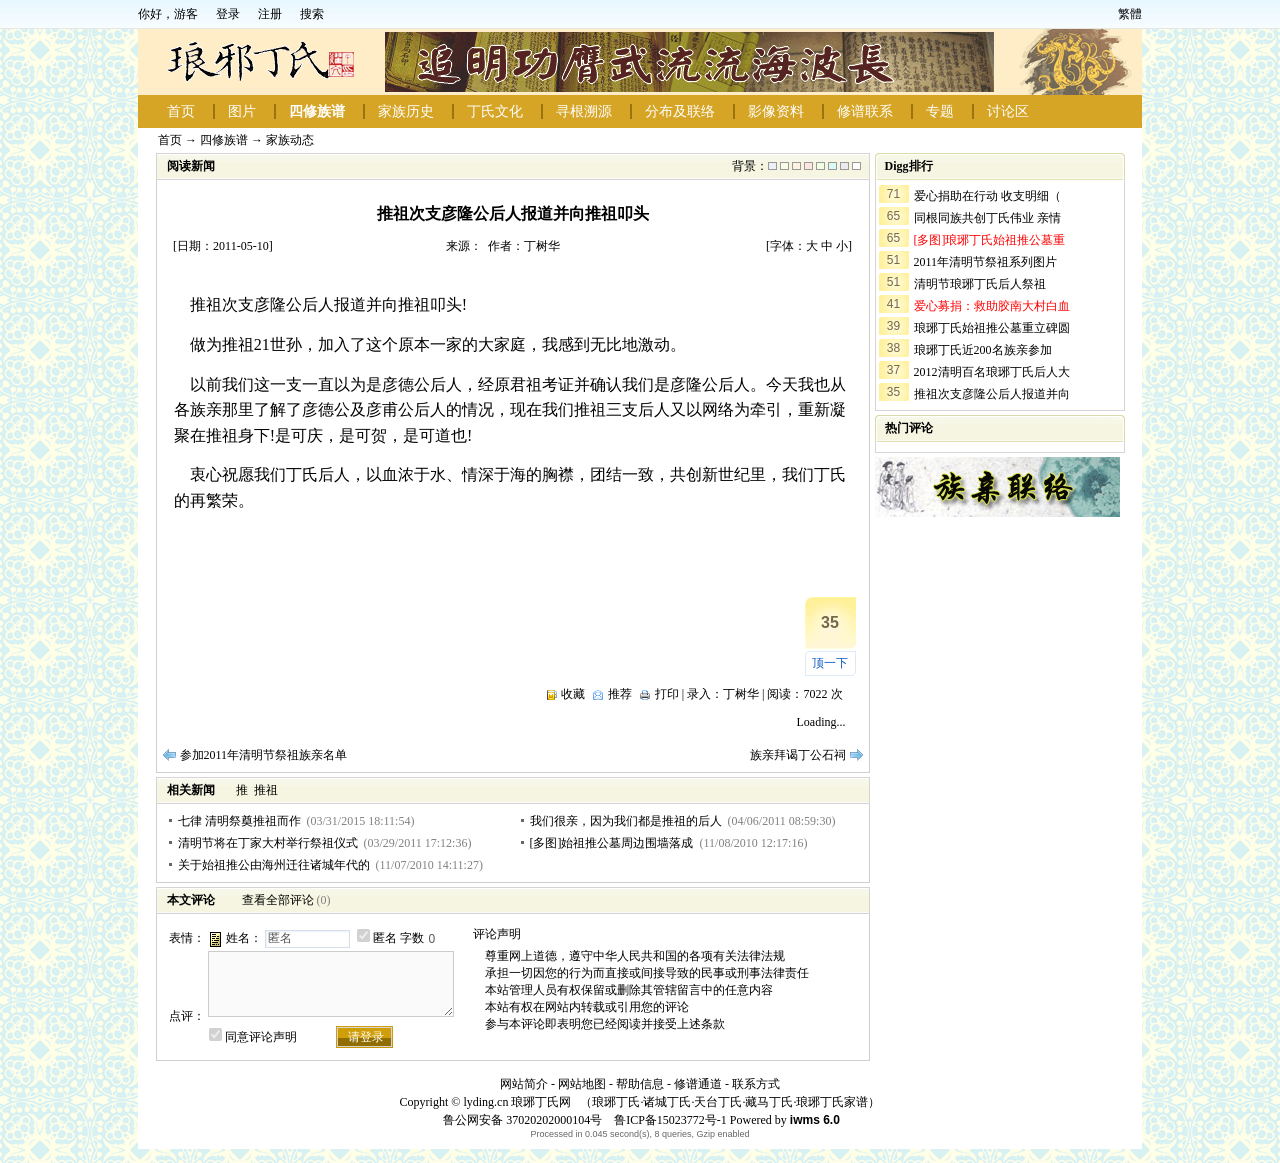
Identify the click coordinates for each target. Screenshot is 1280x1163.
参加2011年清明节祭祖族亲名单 (264, 755)
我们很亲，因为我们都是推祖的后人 (626, 821)
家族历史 (406, 111)
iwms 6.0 (815, 1120)
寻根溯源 (584, 111)
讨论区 (1008, 111)
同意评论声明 (261, 1037)
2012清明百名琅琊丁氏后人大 (992, 372)
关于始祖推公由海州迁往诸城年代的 (274, 865)
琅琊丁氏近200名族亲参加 (983, 350)
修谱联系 (865, 111)
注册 (270, 14)
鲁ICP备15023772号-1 (669, 1120)
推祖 (266, 790)
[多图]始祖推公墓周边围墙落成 (612, 843)
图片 (242, 111)
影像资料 (776, 111)
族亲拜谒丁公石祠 (798, 755)
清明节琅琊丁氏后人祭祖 (980, 284)
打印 (667, 694)
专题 (940, 111)
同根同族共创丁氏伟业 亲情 (987, 218)
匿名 (385, 938)
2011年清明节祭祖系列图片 (986, 262)
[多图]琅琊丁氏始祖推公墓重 (990, 240)
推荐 (620, 694)
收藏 (573, 694)
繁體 (1130, 14)
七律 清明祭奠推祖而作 (239, 821)
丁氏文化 (495, 111)
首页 (181, 111)
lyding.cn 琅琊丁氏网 (517, 1102)
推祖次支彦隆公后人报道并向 (992, 394)
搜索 (312, 14)
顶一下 (830, 663)
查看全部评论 (278, 900)
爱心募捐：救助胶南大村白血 (992, 306)
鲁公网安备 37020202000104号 (522, 1120)
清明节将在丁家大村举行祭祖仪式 (268, 843)
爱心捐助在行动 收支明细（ (987, 196)
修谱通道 (698, 1084)
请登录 (366, 1037)
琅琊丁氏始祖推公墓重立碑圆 (992, 328)
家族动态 (290, 140)
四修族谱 (317, 111)
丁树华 (741, 694)
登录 (228, 14)
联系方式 (756, 1084)
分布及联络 (680, 111)
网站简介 (524, 1084)
